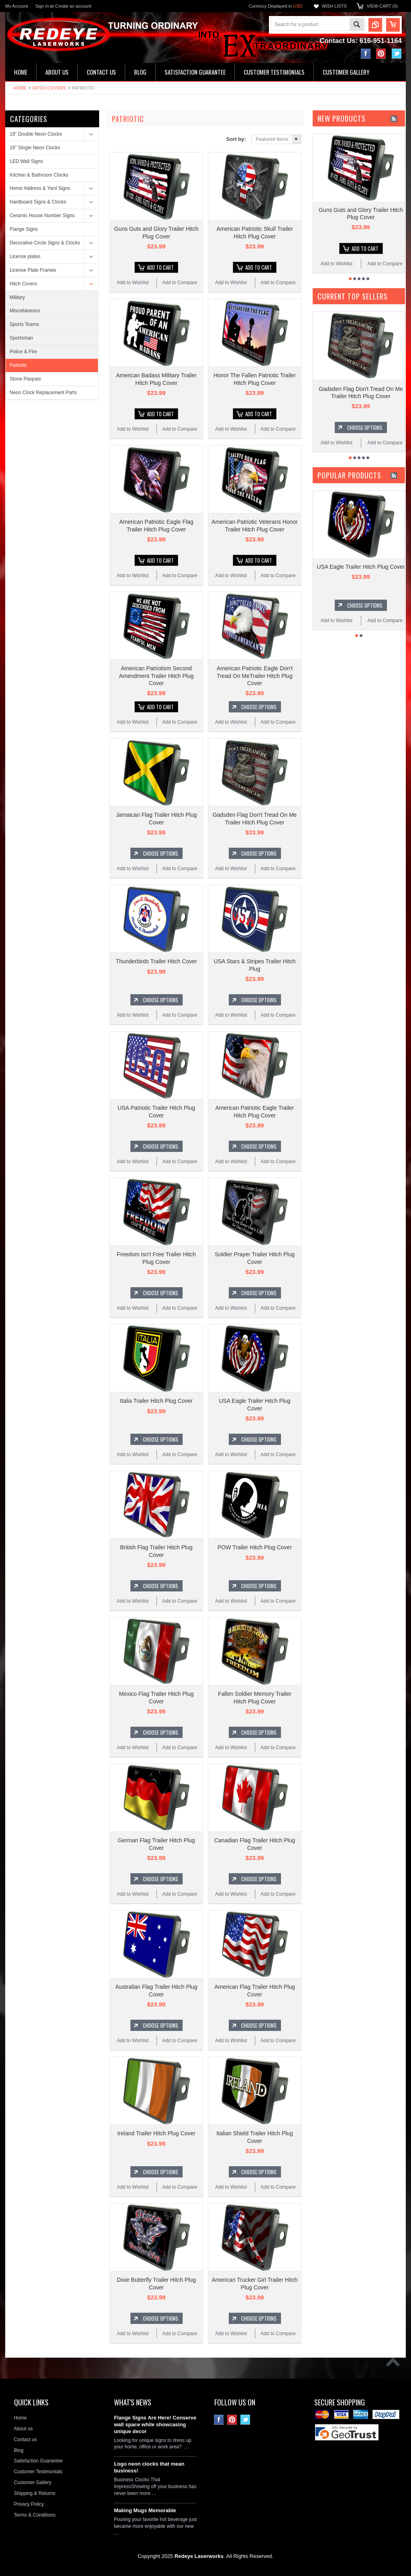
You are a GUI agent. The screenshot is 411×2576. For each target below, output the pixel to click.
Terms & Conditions (34, 2509)
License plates (25, 256)
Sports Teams (24, 324)
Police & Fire (23, 351)
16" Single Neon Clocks (35, 148)
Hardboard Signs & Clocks (38, 202)
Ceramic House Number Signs (42, 215)
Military (17, 297)
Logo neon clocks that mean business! (149, 2461)
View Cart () (382, 6)
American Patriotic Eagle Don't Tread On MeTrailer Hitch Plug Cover (255, 673)
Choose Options (259, 705)
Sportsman (21, 338)
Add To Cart (160, 267)
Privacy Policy (29, 2498)
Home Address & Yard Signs (40, 188)
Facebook (366, 54)
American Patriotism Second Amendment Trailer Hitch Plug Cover (156, 673)
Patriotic (18, 365)
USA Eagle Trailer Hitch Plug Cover (361, 565)
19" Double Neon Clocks (36, 134)
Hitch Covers (49, 87)
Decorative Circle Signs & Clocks (45, 243)
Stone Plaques (25, 379)
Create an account (73, 6)
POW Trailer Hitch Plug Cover (255, 1543)
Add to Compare (179, 282)
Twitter (397, 54)
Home (19, 87)
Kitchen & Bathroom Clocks (39, 175)
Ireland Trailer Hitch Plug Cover (156, 2127)
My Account (16, 6)
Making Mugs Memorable (145, 2504)
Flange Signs (24, 229)
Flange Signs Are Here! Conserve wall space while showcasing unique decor (155, 2418)
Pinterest (381, 54)
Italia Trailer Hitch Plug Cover (156, 1397)
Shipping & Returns (34, 2487)
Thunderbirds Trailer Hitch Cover (156, 959)
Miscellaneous (25, 310)
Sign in (42, 6)
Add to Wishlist (133, 282)
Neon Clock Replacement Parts (43, 392)
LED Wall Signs (26, 161)
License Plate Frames (33, 270)
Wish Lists (333, 6)
